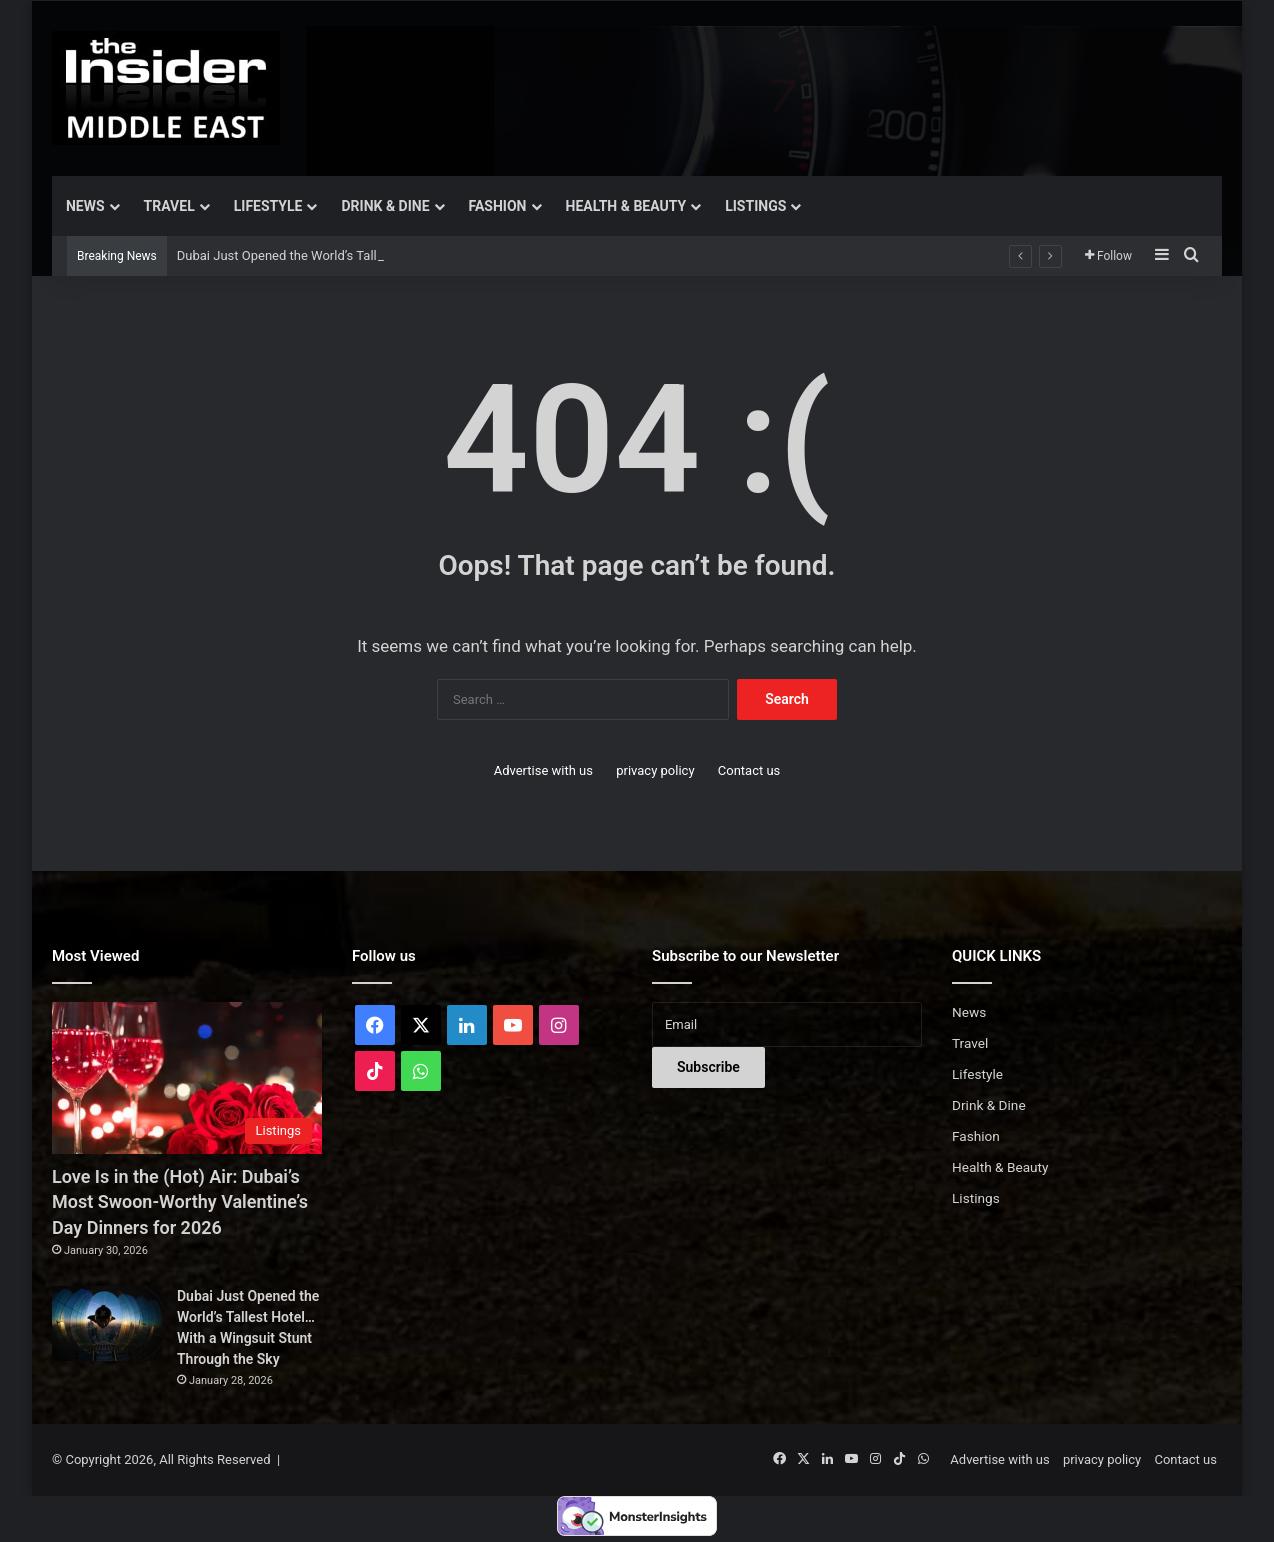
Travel (169, 206)
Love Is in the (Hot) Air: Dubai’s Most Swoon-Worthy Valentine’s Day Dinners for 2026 (180, 1201)
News (85, 206)
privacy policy (655, 770)
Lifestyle (268, 206)
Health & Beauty (626, 206)
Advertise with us (543, 770)
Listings (755, 206)
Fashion (498, 206)
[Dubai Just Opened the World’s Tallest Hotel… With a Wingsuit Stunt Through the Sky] (107, 1323)
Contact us (749, 770)
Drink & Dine (385, 206)
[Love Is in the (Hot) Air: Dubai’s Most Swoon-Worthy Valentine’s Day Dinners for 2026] (187, 1078)
